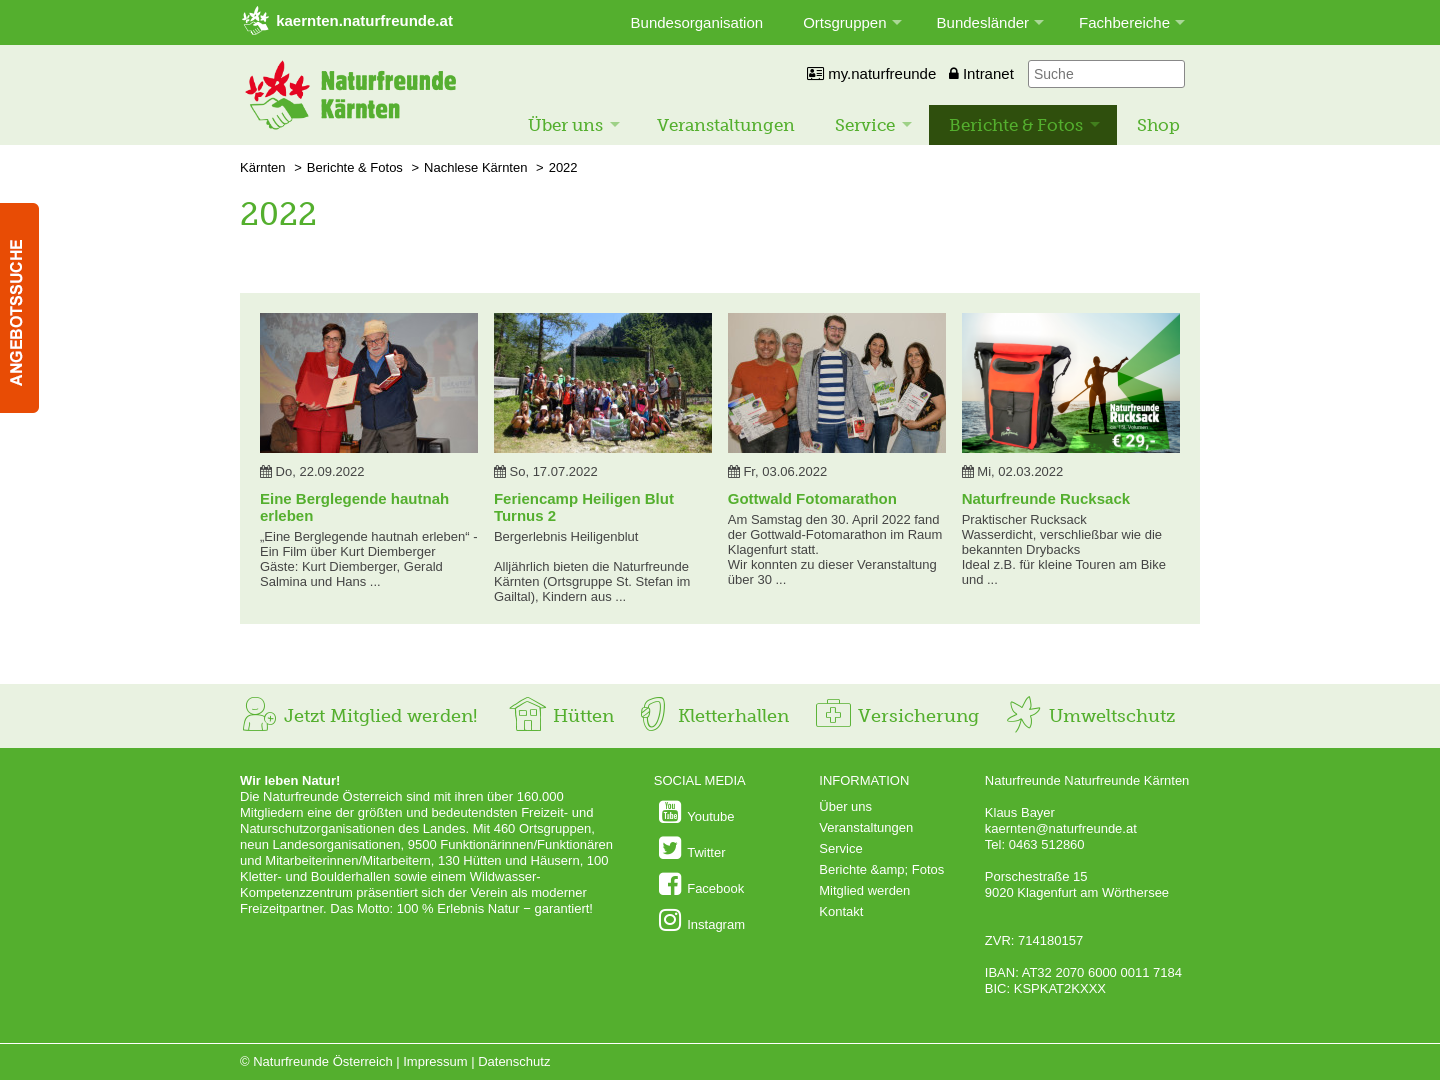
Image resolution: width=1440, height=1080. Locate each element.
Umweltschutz (1089, 716)
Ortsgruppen (844, 22)
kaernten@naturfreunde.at (1061, 828)
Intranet (981, 73)
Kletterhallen (711, 716)
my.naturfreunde (871, 73)
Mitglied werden (864, 890)
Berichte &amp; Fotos (881, 869)
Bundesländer (983, 22)
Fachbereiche (1124, 22)
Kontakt (841, 911)
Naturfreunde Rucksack (1046, 498)
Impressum (435, 1061)
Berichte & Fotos (1016, 125)
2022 (563, 167)
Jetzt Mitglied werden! (358, 716)
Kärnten (263, 167)
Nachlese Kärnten (475, 167)
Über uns (565, 125)
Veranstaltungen (726, 125)
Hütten (561, 716)
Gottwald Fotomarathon (812, 498)
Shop (1158, 125)
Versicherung (896, 716)
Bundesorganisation (697, 22)
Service (865, 125)
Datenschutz (514, 1061)
